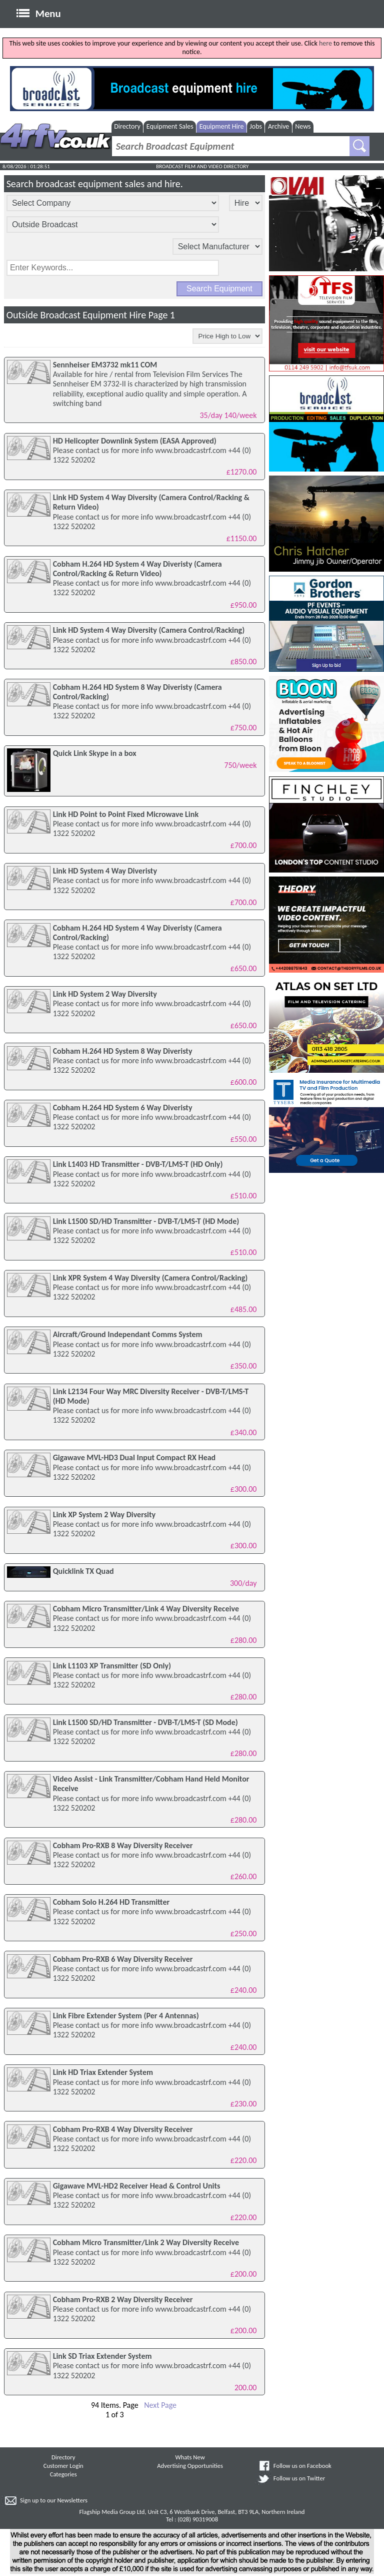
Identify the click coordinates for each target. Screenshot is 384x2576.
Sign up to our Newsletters (54, 2500)
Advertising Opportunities (190, 2465)
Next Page (160, 2405)
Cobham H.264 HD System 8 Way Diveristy (122, 1051)
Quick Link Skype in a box (94, 753)
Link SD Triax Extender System (102, 2356)
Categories (63, 2474)
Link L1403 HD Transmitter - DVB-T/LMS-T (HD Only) (138, 1164)
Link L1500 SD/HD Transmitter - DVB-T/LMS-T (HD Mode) (146, 1221)
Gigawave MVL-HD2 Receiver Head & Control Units (136, 2186)
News (302, 126)
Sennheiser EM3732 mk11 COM (105, 364)
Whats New (190, 2457)
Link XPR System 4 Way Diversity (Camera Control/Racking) (150, 1277)
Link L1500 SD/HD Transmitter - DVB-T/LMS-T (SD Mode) (145, 1722)
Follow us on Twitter (299, 2478)
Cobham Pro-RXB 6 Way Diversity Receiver (123, 1959)
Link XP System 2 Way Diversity (104, 1514)
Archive (278, 126)
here (325, 43)
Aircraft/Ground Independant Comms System (127, 1334)
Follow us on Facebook (303, 2465)
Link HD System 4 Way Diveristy (105, 871)
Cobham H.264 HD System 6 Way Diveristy (122, 1107)
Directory (127, 126)
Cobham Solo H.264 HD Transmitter (111, 1902)
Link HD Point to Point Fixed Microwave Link (125, 814)
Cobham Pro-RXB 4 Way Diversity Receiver (123, 2129)
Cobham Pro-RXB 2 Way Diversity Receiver (123, 2299)
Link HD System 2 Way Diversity (105, 994)
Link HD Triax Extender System (103, 2072)
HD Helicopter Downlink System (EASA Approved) (134, 441)
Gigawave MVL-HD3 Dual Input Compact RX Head (134, 1457)
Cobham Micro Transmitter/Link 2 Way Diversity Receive (146, 2242)
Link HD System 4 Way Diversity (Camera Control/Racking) (149, 630)
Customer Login (64, 2465)
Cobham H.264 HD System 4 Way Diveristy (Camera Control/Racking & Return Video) (137, 568)
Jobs (256, 126)
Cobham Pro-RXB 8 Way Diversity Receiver (123, 1845)
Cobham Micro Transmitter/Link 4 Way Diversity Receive (146, 1608)
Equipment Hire (222, 126)
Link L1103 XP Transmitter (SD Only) (112, 1665)
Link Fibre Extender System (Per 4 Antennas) (126, 2015)
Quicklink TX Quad (83, 1571)
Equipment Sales (170, 126)
